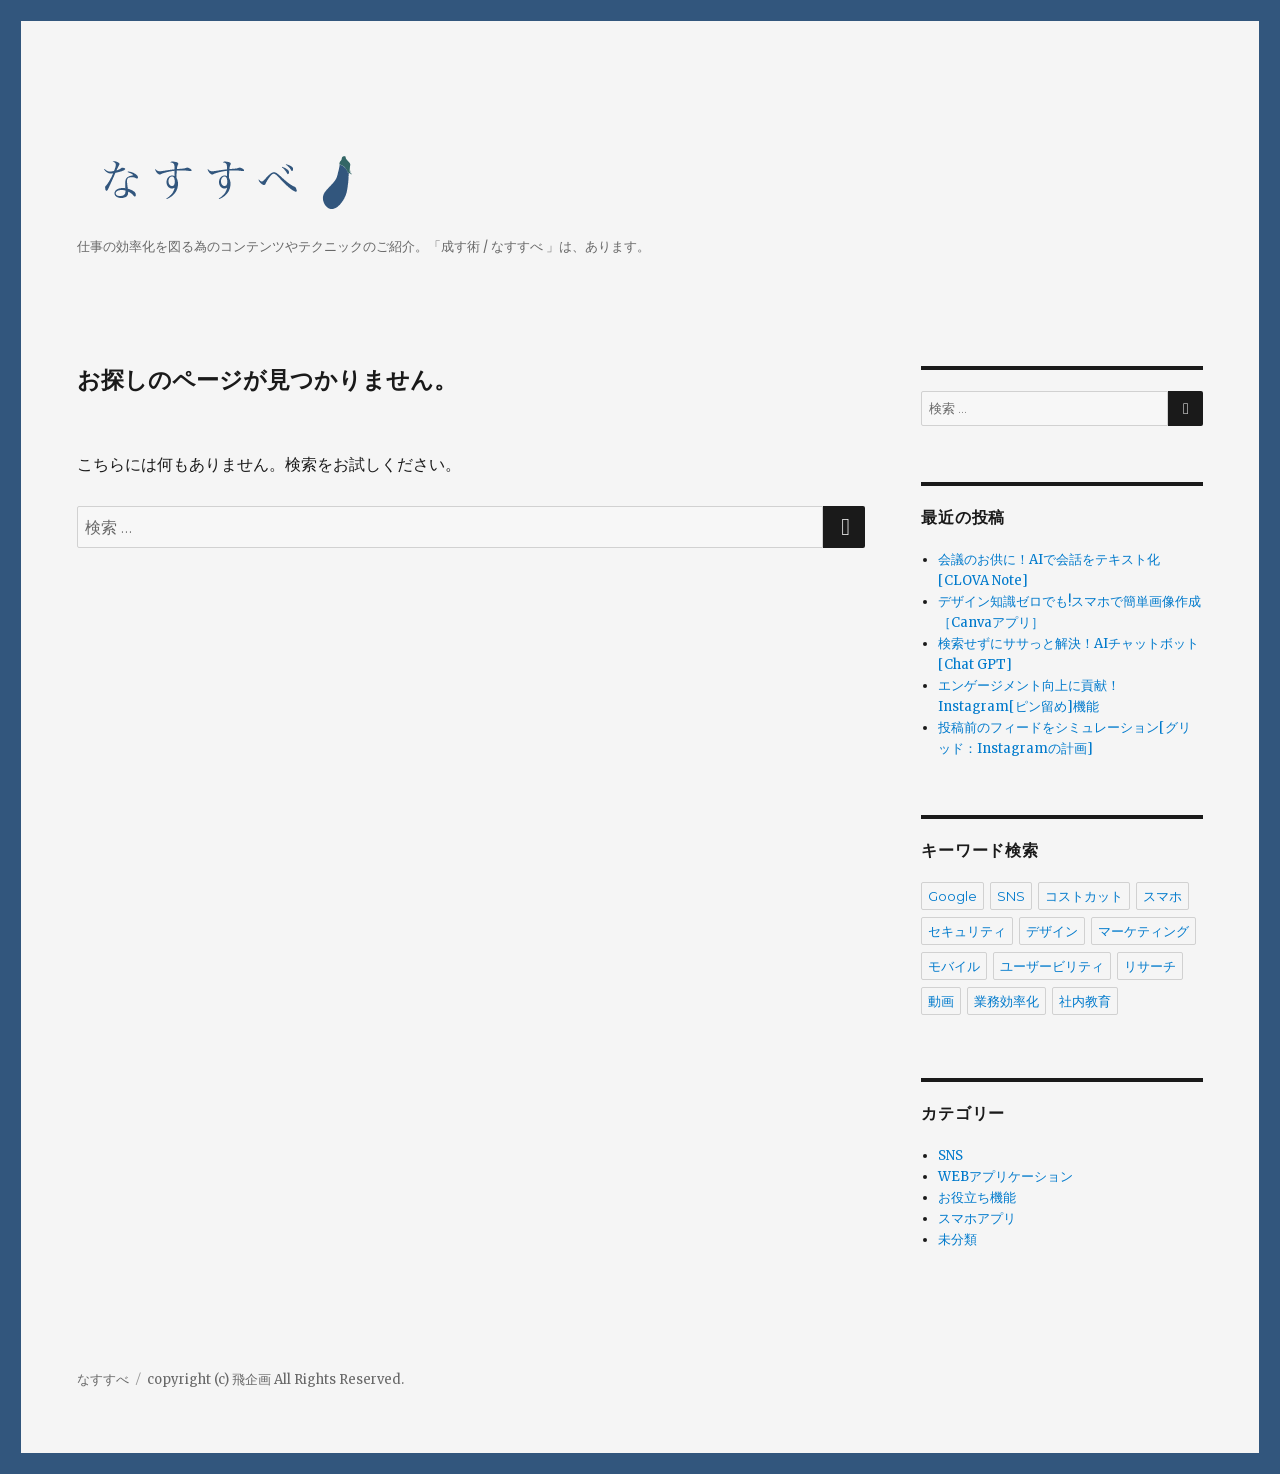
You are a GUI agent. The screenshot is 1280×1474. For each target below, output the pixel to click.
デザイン (1052, 931)
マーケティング (1143, 931)
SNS (1011, 896)
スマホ (1162, 896)
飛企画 (251, 1379)
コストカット (1084, 896)
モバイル (954, 966)
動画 (941, 1001)
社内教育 (1085, 1001)
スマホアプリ (977, 1218)
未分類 (957, 1239)
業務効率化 (1006, 1001)
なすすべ (103, 1379)
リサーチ (1150, 966)
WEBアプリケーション (1005, 1176)
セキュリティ (967, 931)
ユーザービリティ (1052, 966)
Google (952, 896)
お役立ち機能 (977, 1197)
